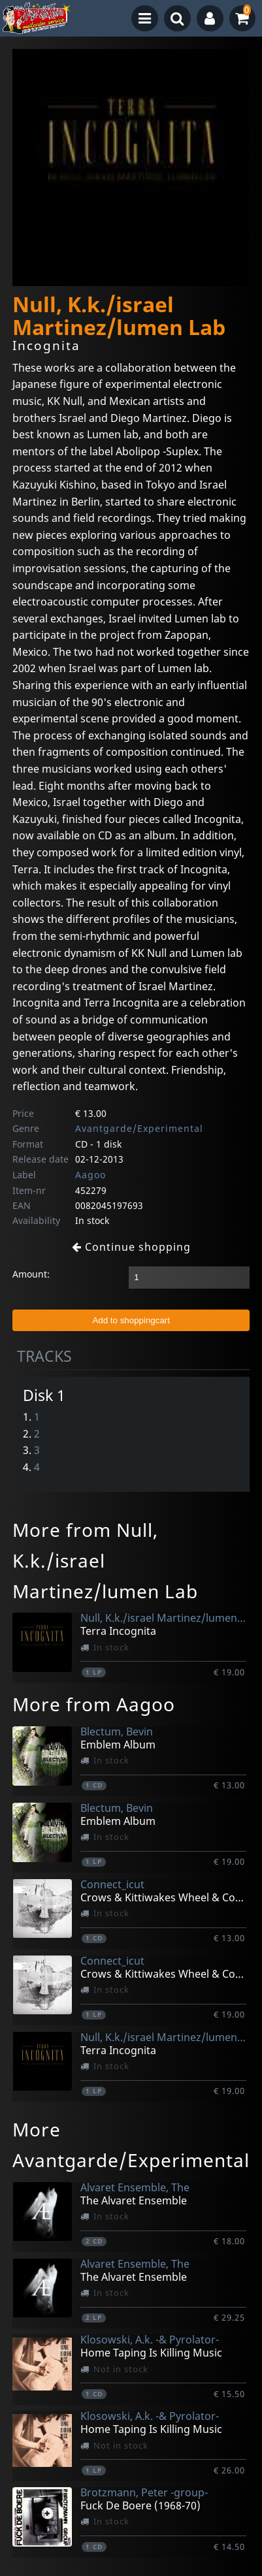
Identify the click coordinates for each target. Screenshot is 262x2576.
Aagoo (90, 1174)
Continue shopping (131, 1247)
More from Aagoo (93, 1704)
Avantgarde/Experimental (139, 1128)
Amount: (31, 1274)
